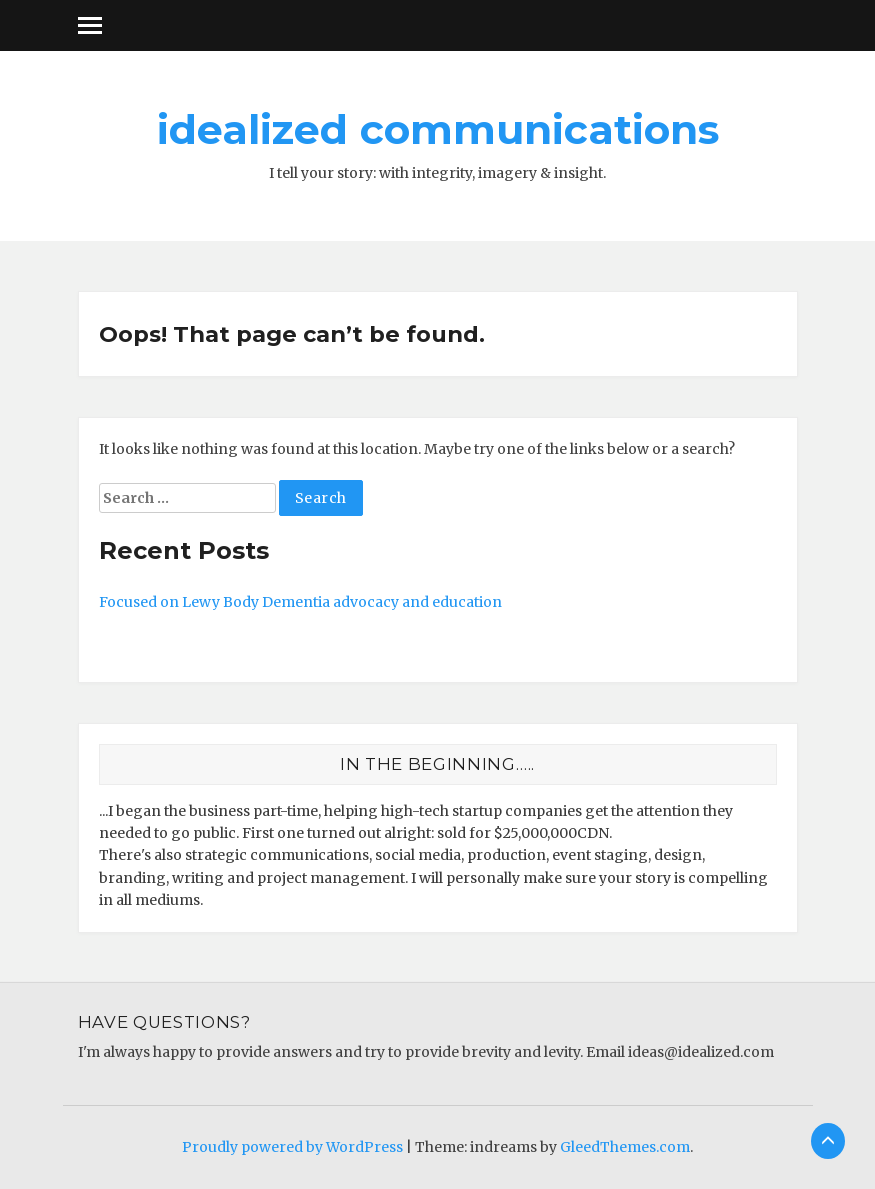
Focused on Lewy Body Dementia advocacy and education (300, 602)
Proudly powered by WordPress (292, 1147)
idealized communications (438, 129)
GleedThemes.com (625, 1147)
